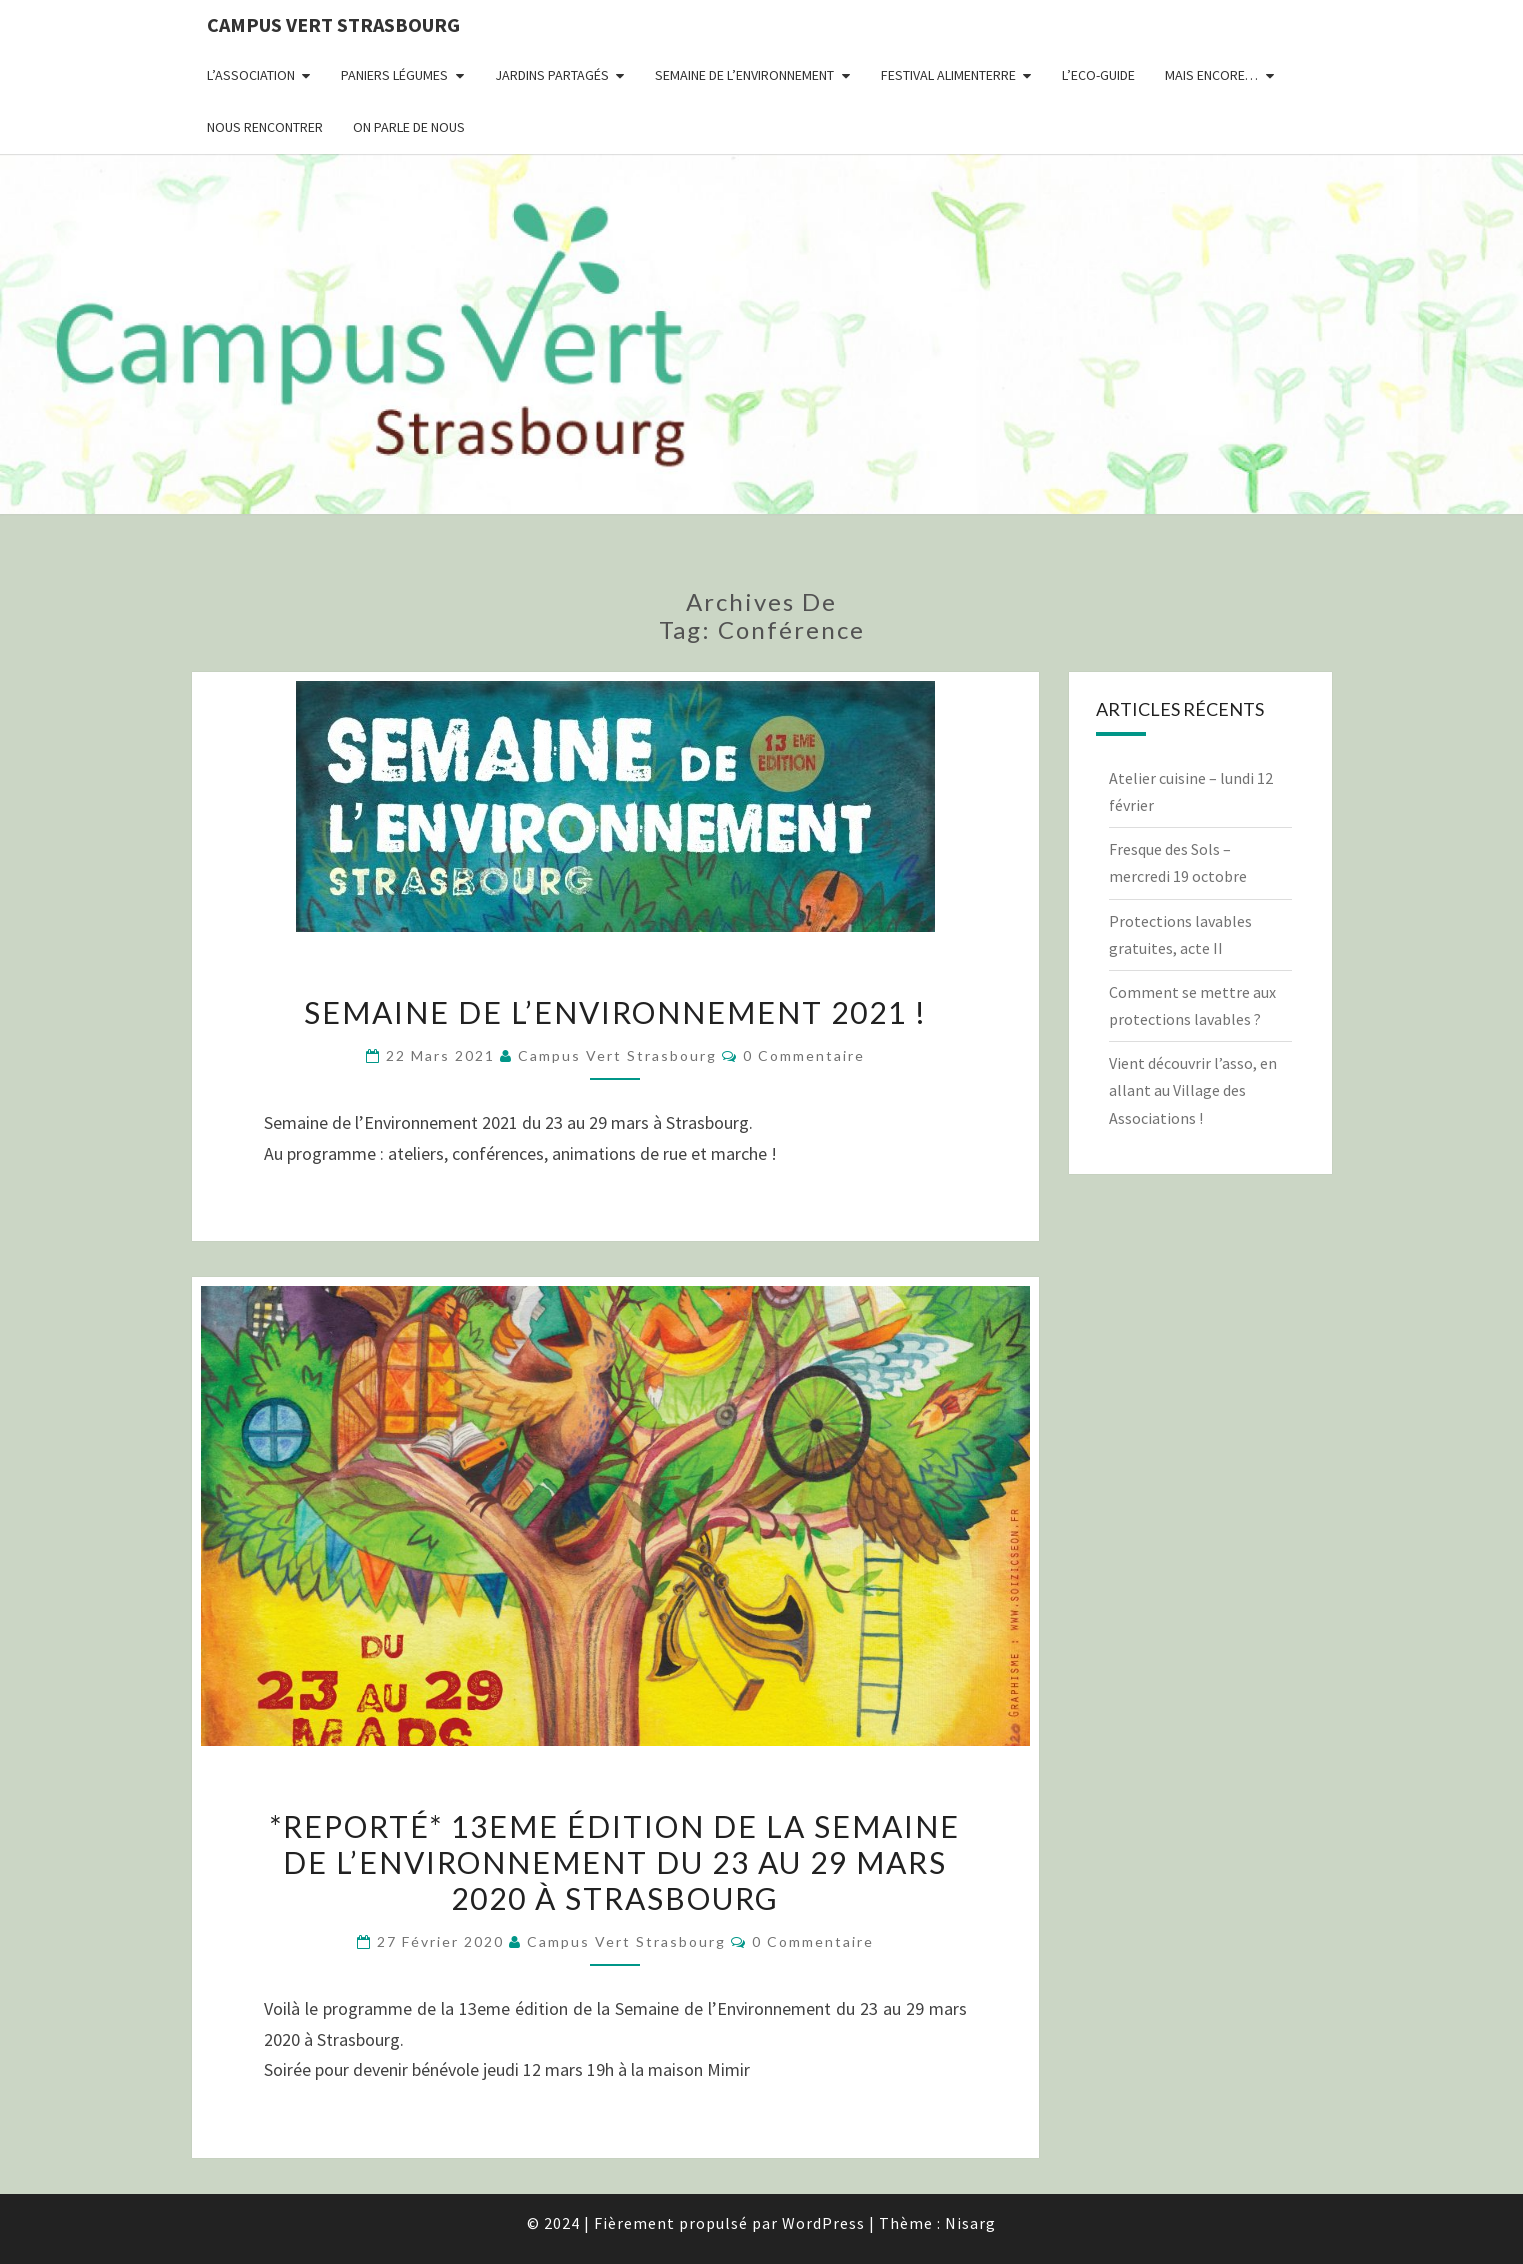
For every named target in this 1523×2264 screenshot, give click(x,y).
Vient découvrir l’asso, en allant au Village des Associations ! (1193, 1090)
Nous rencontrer (265, 127)
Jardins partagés (552, 75)
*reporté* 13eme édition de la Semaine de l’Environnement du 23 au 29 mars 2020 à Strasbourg (615, 1862)
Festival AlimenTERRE (948, 75)
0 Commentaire (804, 1055)
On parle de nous (409, 127)
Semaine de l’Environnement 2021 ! (615, 1012)
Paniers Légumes (394, 75)
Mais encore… (1211, 75)
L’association (251, 75)
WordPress (823, 2223)
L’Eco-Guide (1098, 75)
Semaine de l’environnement (744, 75)
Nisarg (970, 2223)
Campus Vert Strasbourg (333, 24)
